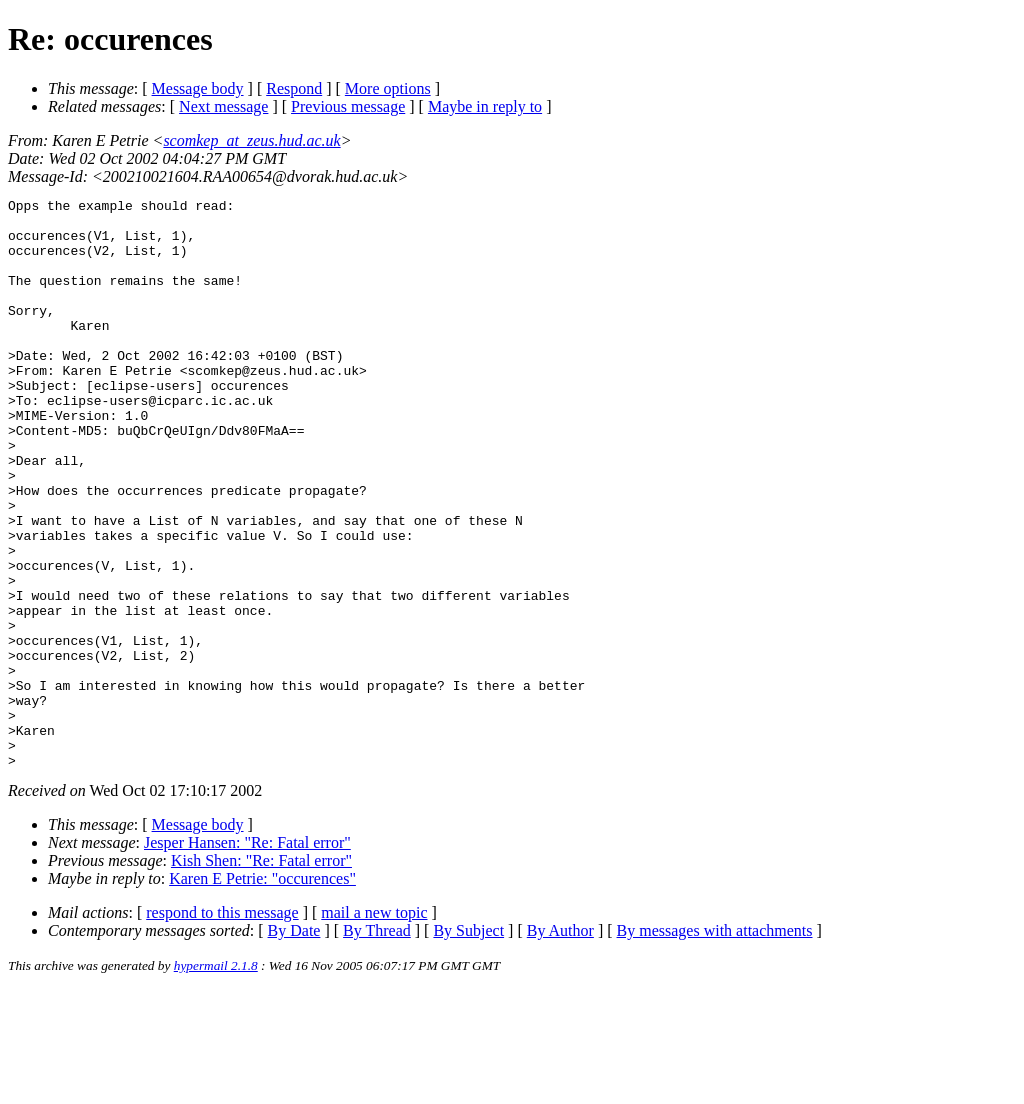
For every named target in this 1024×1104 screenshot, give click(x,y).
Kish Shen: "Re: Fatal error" (261, 974)
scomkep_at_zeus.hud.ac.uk (251, 140)
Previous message (348, 106)
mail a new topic (374, 1026)
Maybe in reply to (485, 106)
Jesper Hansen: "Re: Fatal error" (247, 956)
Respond (294, 88)
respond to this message (222, 1026)
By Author (560, 1044)
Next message (223, 106)
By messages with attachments (715, 1044)
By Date (294, 1044)
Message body (198, 88)
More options (388, 88)
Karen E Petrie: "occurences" (262, 992)
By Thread (377, 1044)
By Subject (468, 1044)
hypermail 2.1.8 (216, 1079)
